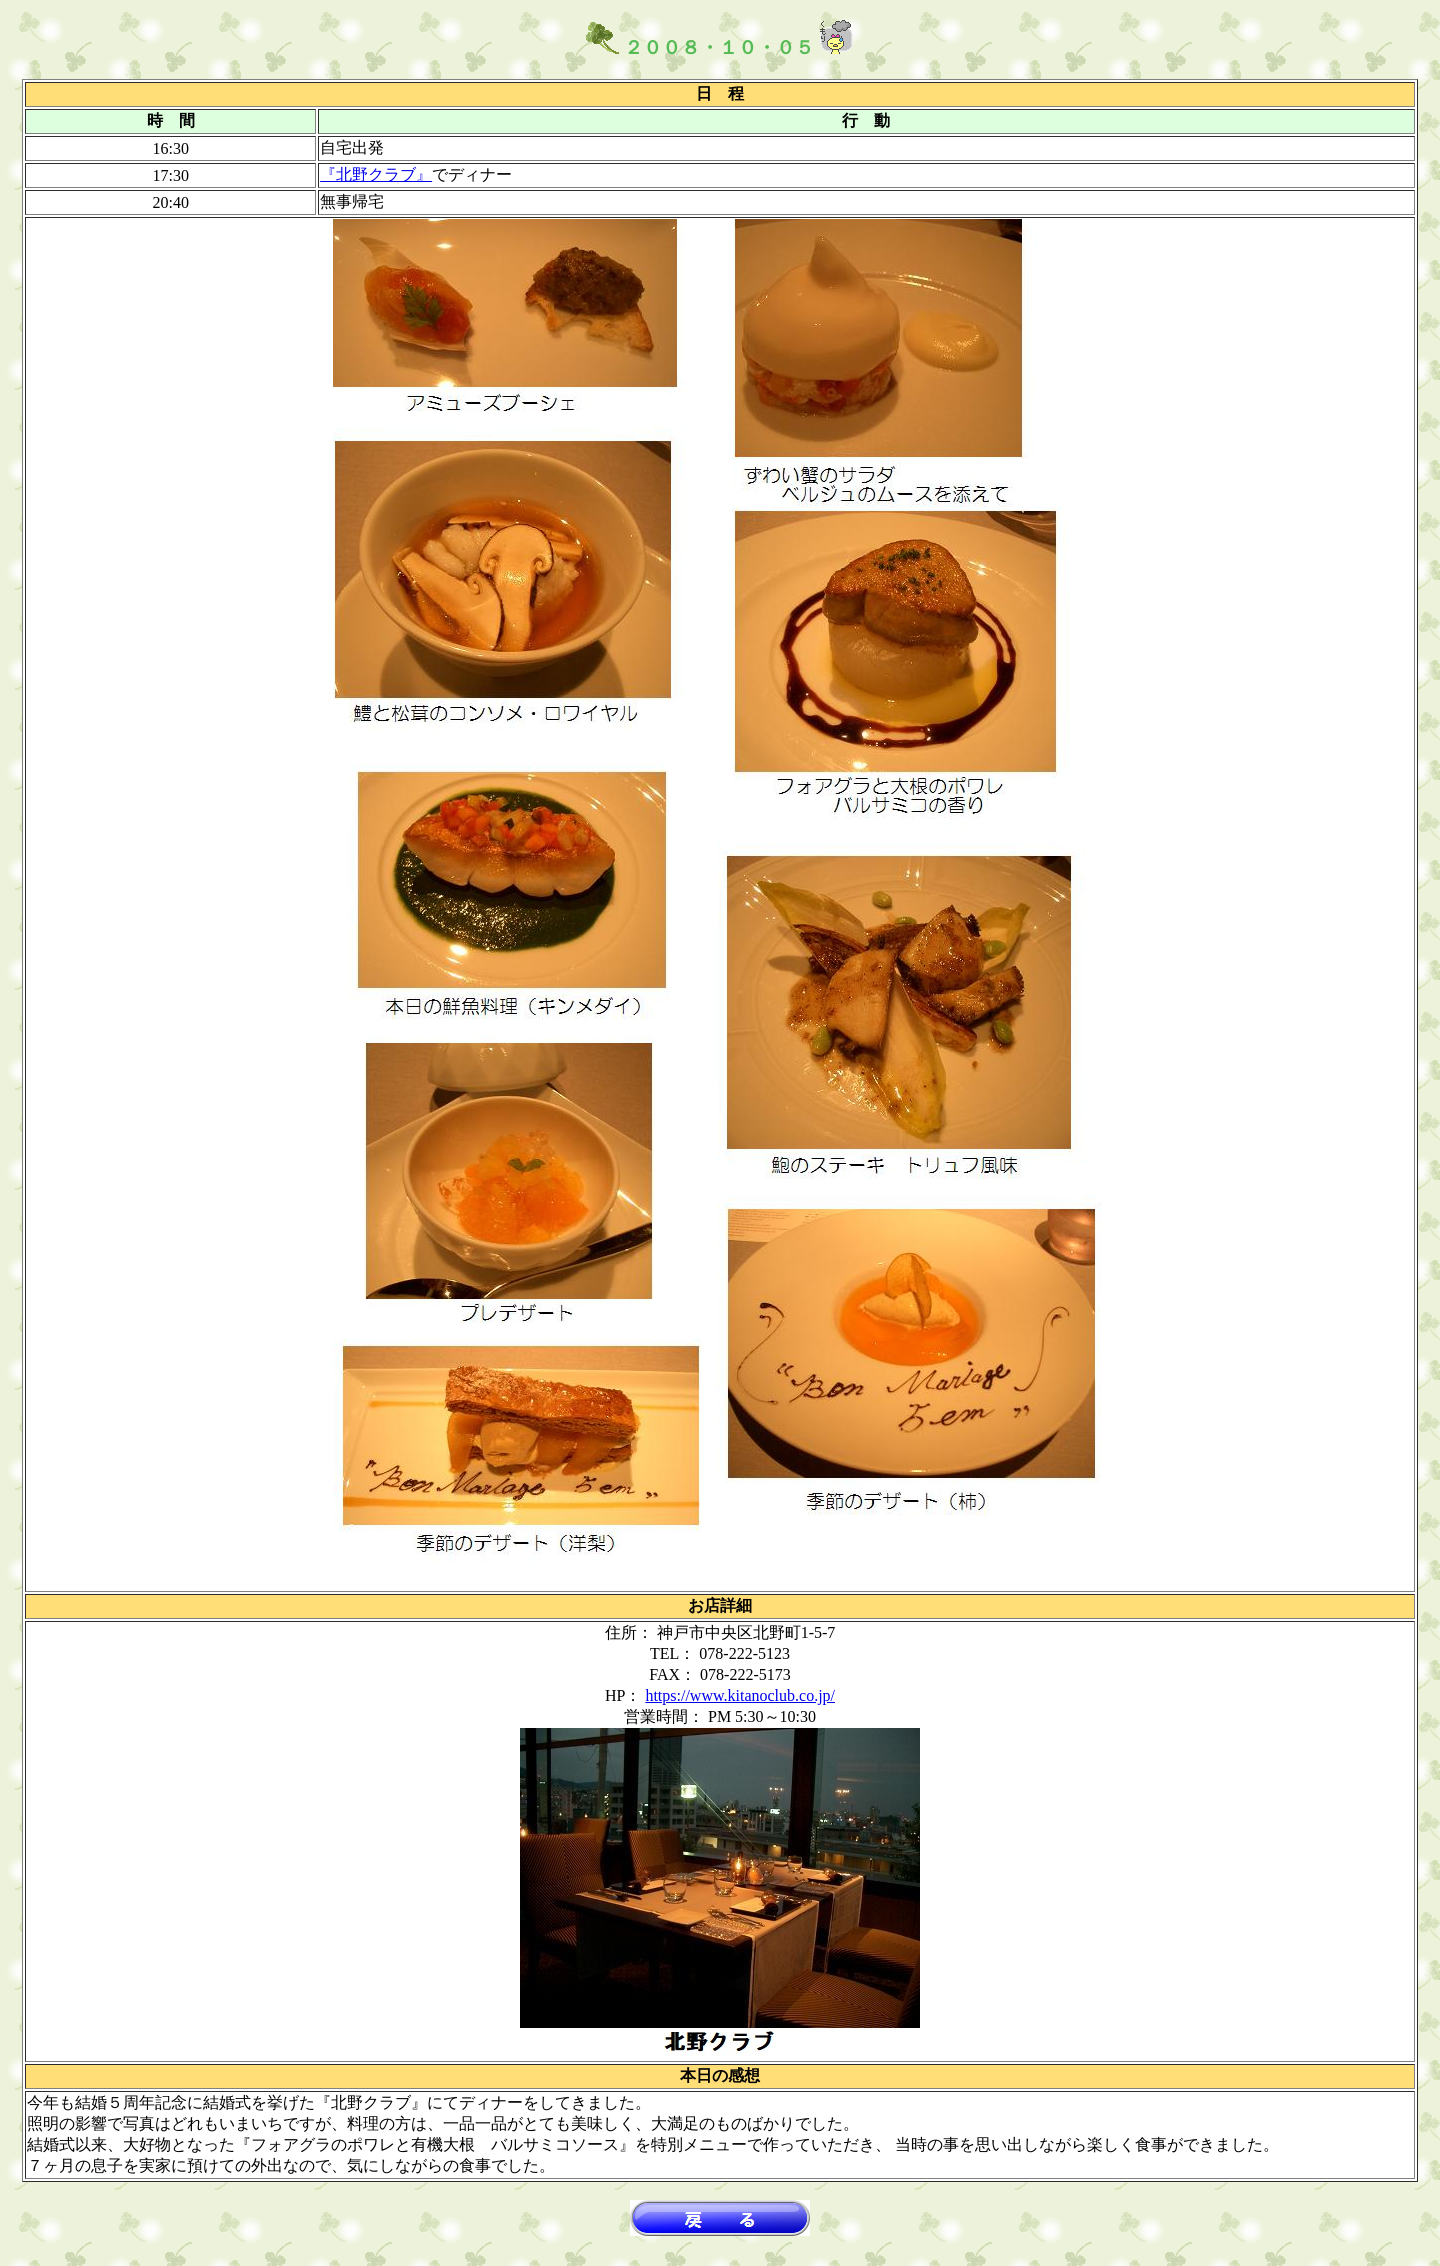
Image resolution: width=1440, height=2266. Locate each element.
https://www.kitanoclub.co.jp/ (740, 1695)
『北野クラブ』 (376, 174)
